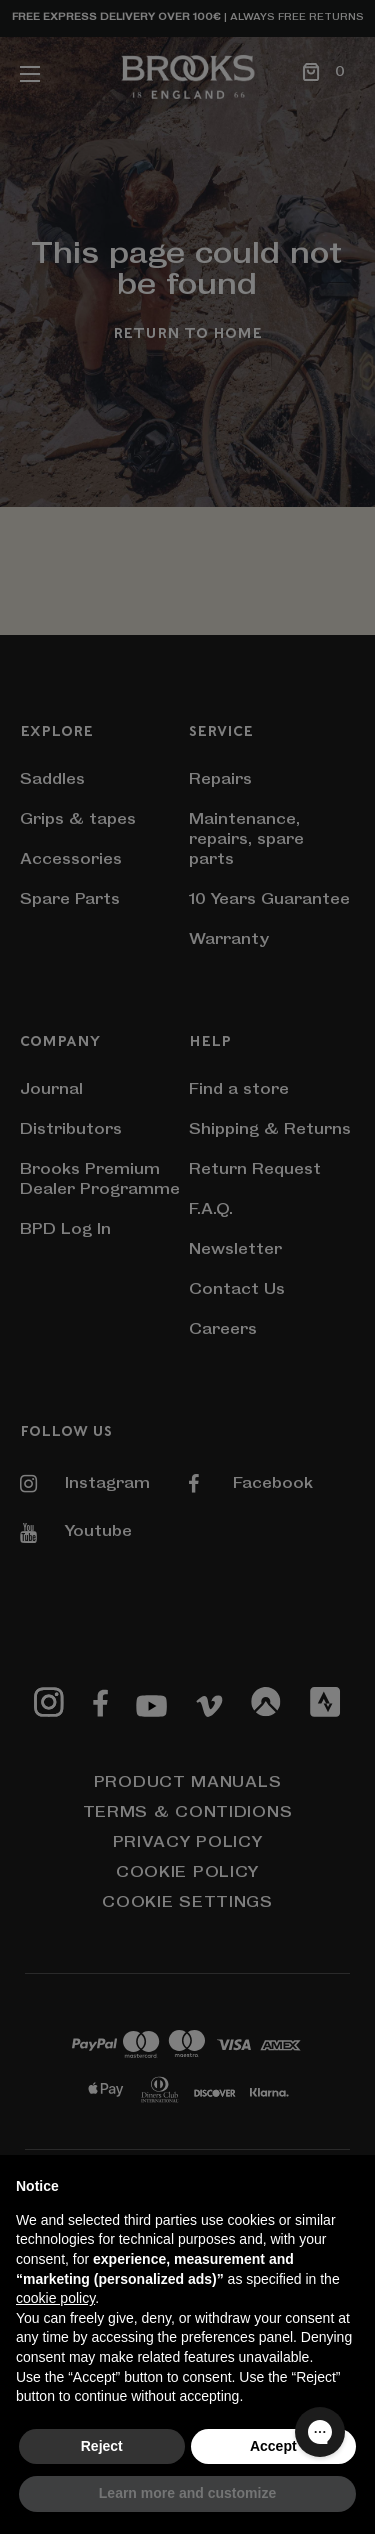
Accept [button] (273, 2446)
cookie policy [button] (55, 2298)
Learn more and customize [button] (187, 2493)
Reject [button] (102, 2446)
